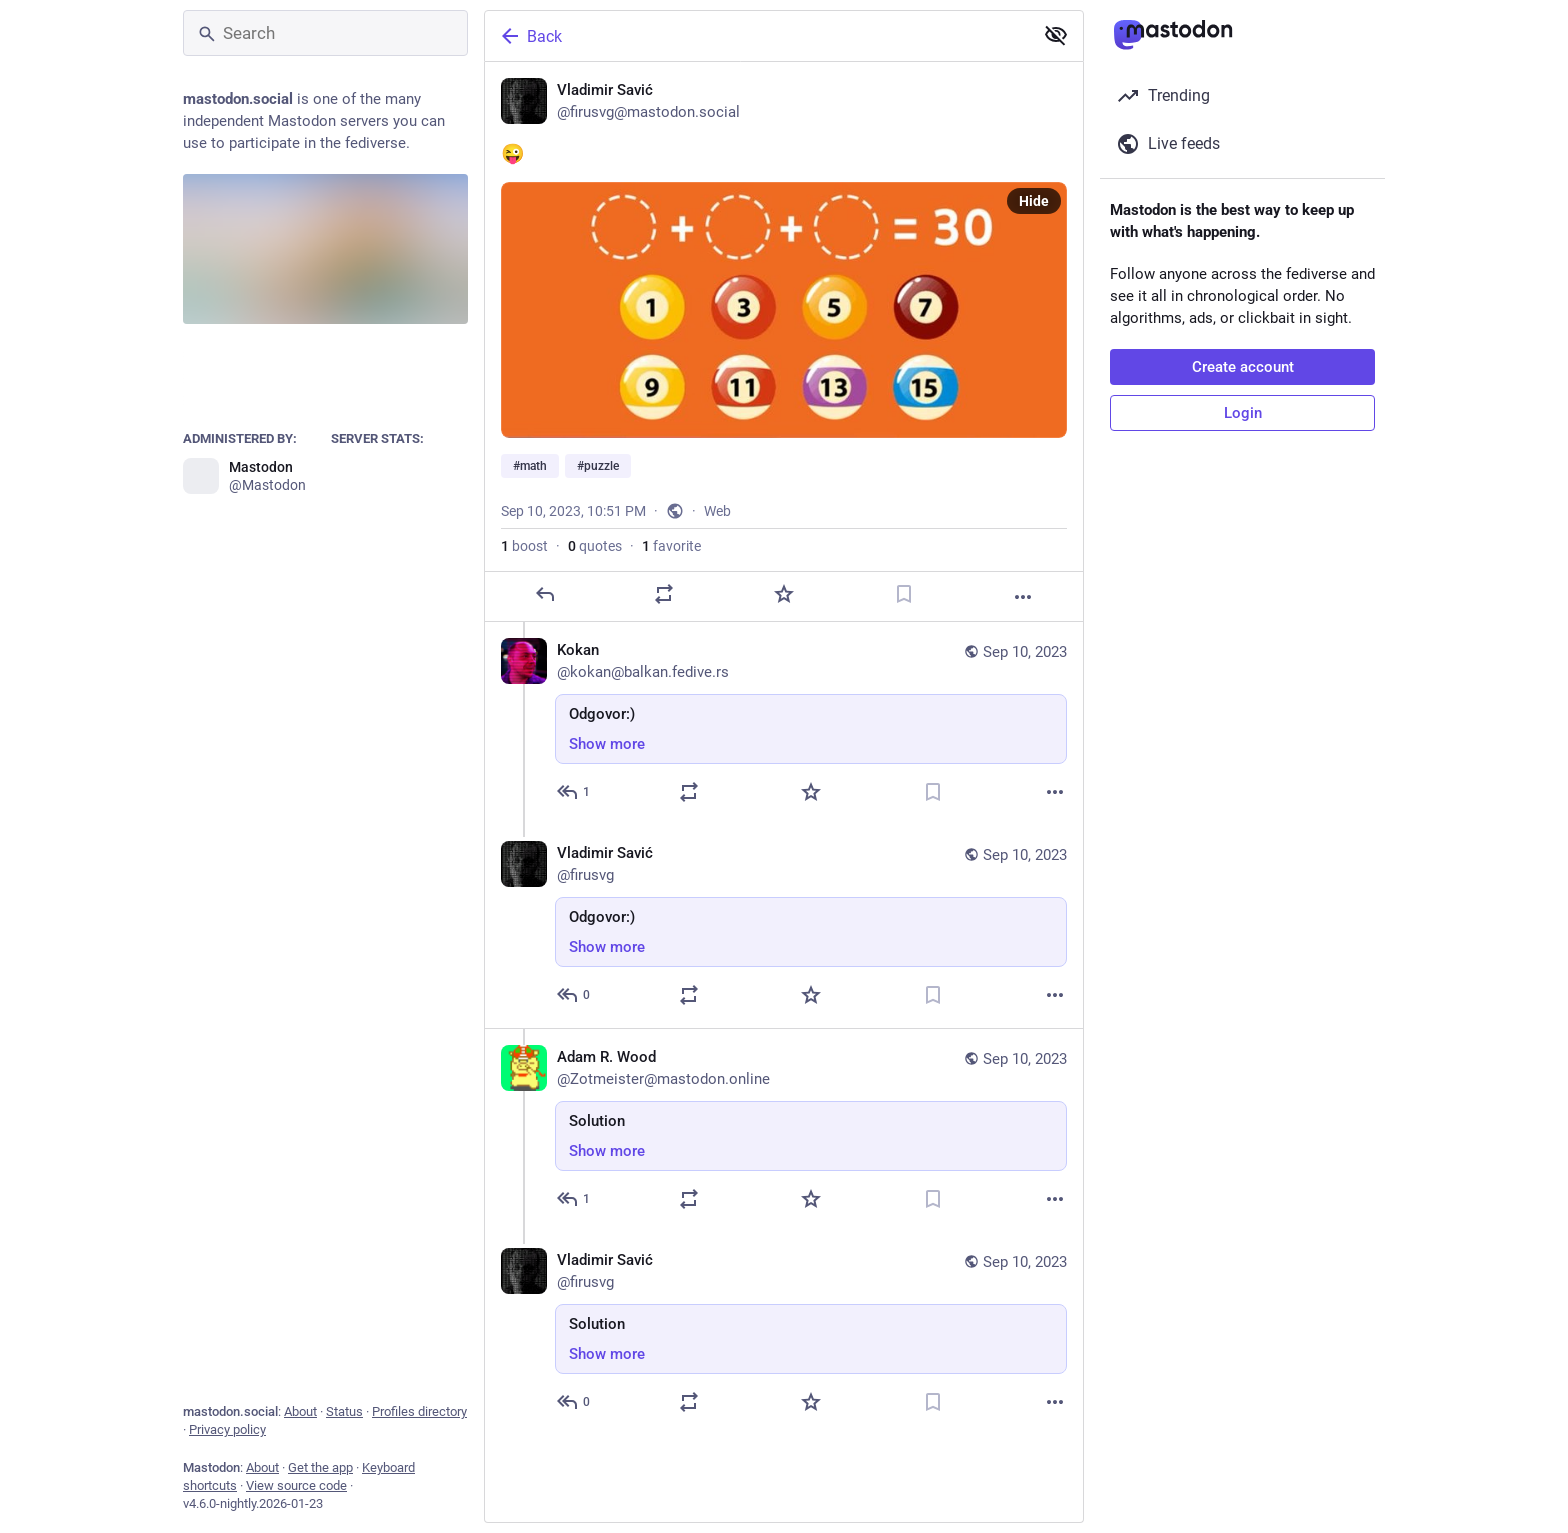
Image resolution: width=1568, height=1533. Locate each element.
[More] (1023, 597)
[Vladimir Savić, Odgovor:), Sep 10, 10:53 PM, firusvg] (784, 926)
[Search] (325, 33)
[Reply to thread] (574, 792)
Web (717, 511)
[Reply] (545, 594)
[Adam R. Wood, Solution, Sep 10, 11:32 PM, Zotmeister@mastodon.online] (784, 1130)
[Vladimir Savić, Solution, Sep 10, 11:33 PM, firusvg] (784, 1333)
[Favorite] (784, 594)
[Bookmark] (904, 594)
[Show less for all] (1056, 35)
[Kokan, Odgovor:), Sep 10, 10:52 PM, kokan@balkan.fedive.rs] (784, 723)
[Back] (757, 36)
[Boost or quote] (664, 594)
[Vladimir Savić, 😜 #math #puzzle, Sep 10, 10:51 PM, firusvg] (784, 342)
